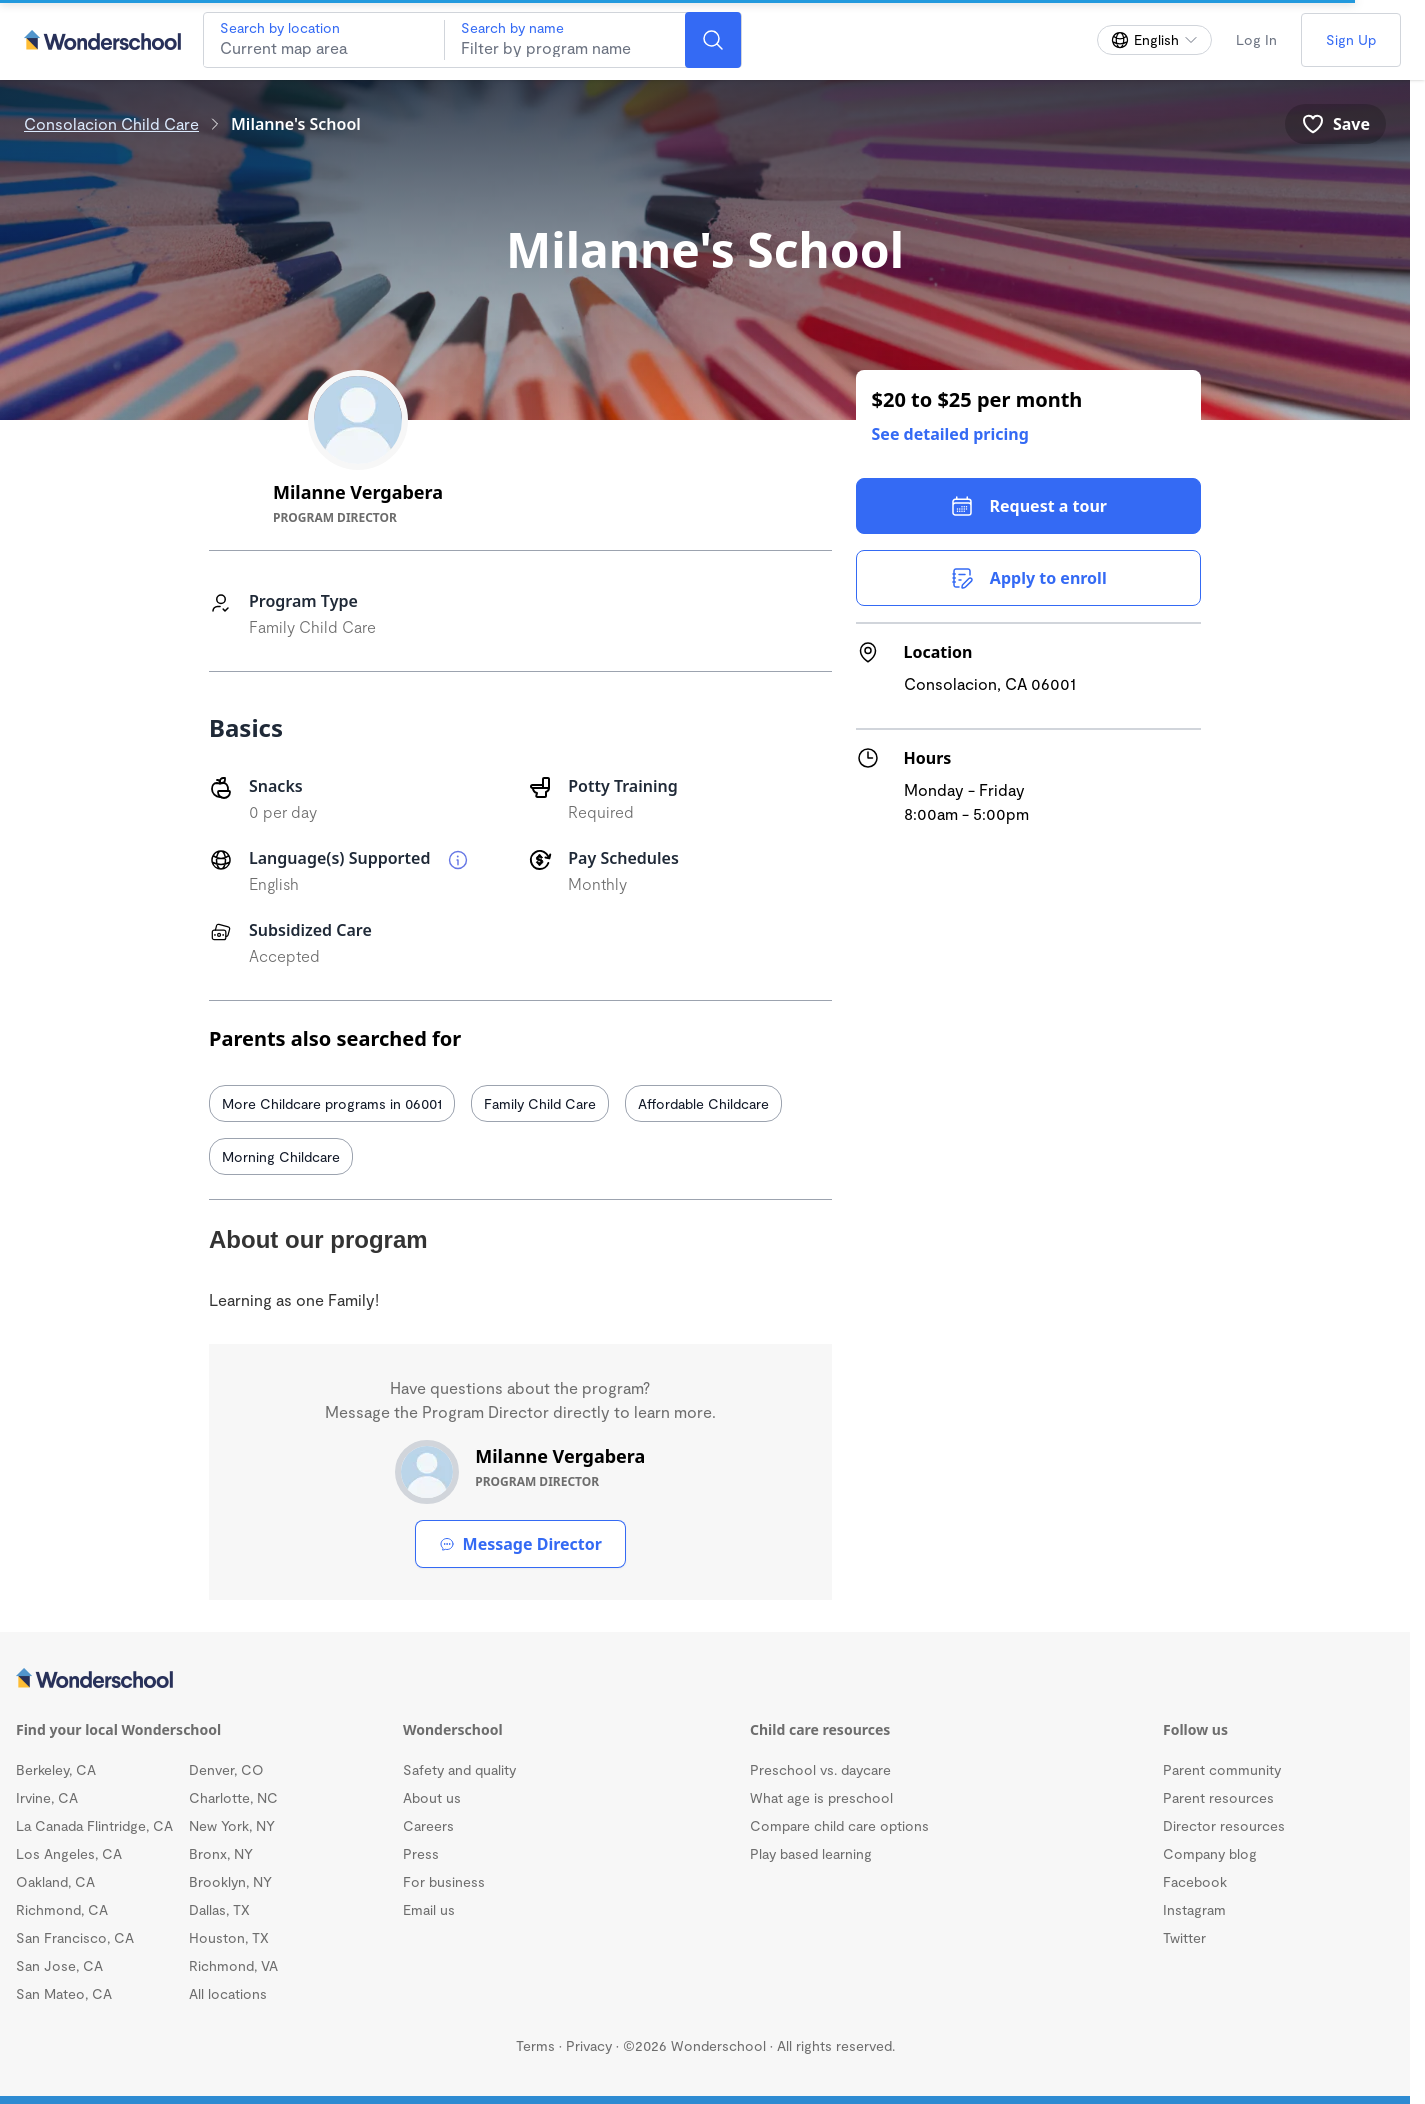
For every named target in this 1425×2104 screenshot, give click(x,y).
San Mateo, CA (64, 1993)
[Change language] (1154, 40)
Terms (535, 2045)
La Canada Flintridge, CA (94, 1825)
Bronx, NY (221, 1853)
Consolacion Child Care (111, 123)
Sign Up (1351, 39)
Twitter (1184, 1937)
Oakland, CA (55, 1881)
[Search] (713, 40)
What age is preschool (821, 1797)
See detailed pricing (950, 434)
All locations (228, 1993)
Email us (429, 1909)
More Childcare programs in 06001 (332, 1103)
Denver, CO (226, 1769)
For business (444, 1881)
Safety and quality (459, 1769)
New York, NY (232, 1825)
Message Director (520, 1544)
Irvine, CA (47, 1797)
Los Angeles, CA (69, 1853)
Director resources (1224, 1825)
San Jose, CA (59, 1965)
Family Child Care (540, 1103)
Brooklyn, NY (230, 1881)
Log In (1256, 39)
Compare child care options (839, 1825)
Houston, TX (229, 1937)
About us (432, 1797)
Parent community (1222, 1769)
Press (421, 1853)
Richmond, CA (62, 1909)
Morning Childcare (281, 1156)
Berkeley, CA (56, 1769)
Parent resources (1218, 1797)
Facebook (1195, 1881)
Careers (428, 1825)
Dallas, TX (219, 1909)
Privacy (589, 2045)
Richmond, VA (233, 1965)
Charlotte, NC (233, 1797)
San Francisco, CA (75, 1937)
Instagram (1194, 1909)
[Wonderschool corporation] (705, 1680)
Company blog (1210, 1853)
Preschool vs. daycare (820, 1769)
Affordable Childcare (703, 1103)
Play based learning (811, 1853)
